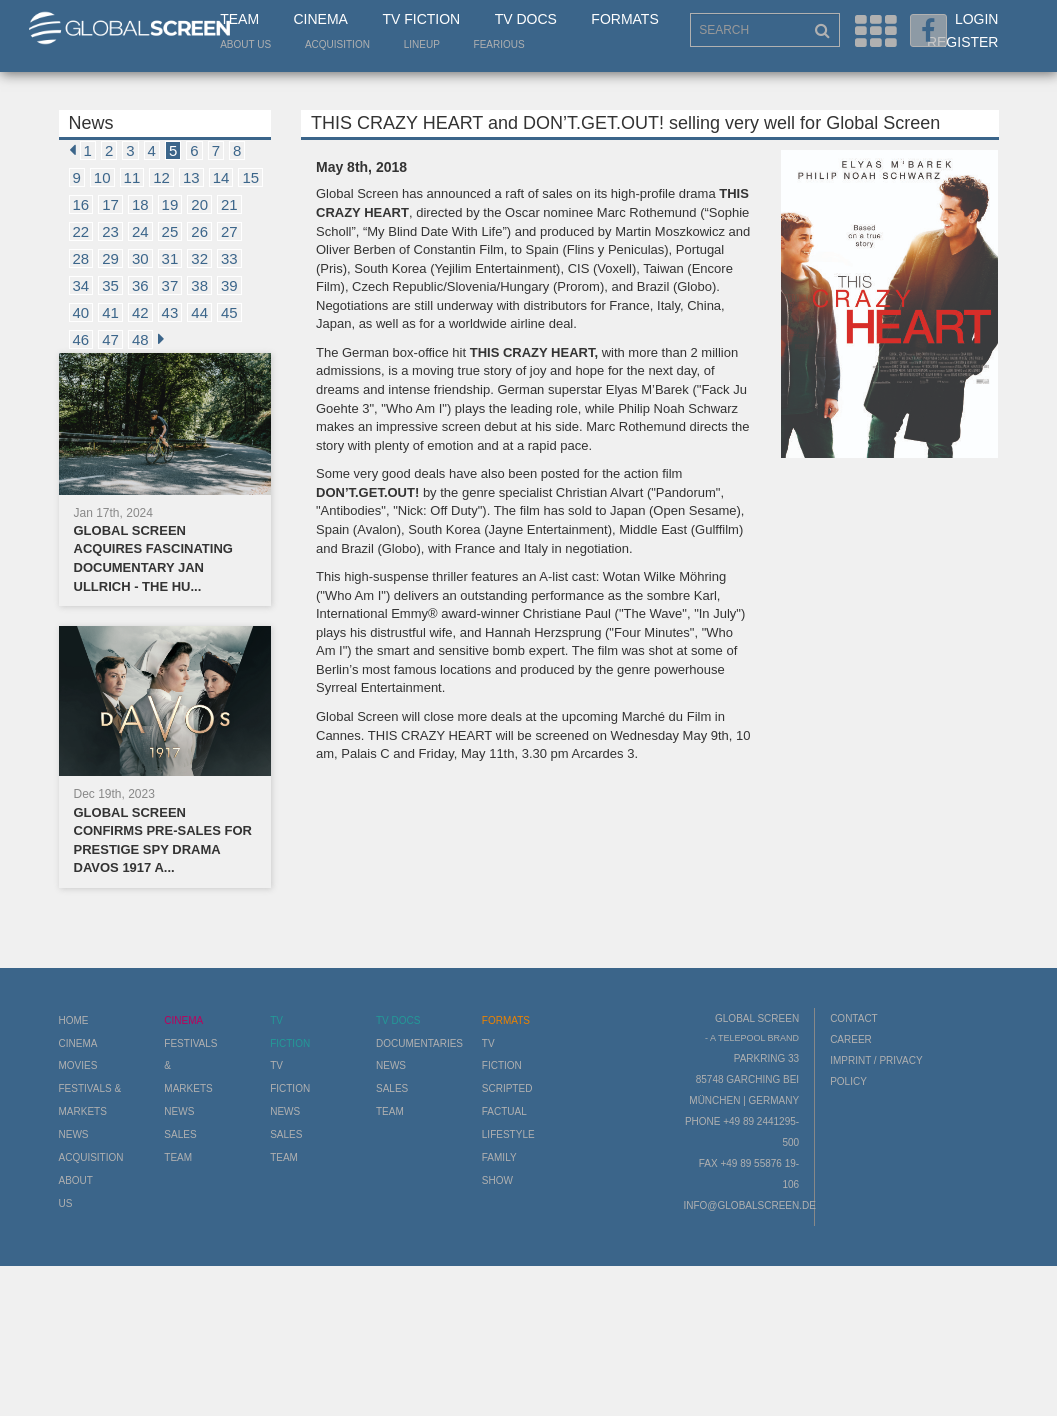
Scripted (507, 1088)
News (74, 1134)
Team (239, 19)
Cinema (321, 19)
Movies (78, 1065)
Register (963, 42)
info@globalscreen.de (749, 1205)
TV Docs (526, 19)
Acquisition (337, 44)
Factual (504, 1111)
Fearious (499, 44)
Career (851, 1039)
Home (74, 1020)
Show (497, 1180)
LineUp (422, 44)
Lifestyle (508, 1134)
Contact (854, 1018)
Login (977, 19)
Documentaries (419, 1043)
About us (245, 44)
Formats (624, 19)
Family (499, 1157)
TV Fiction (421, 19)
